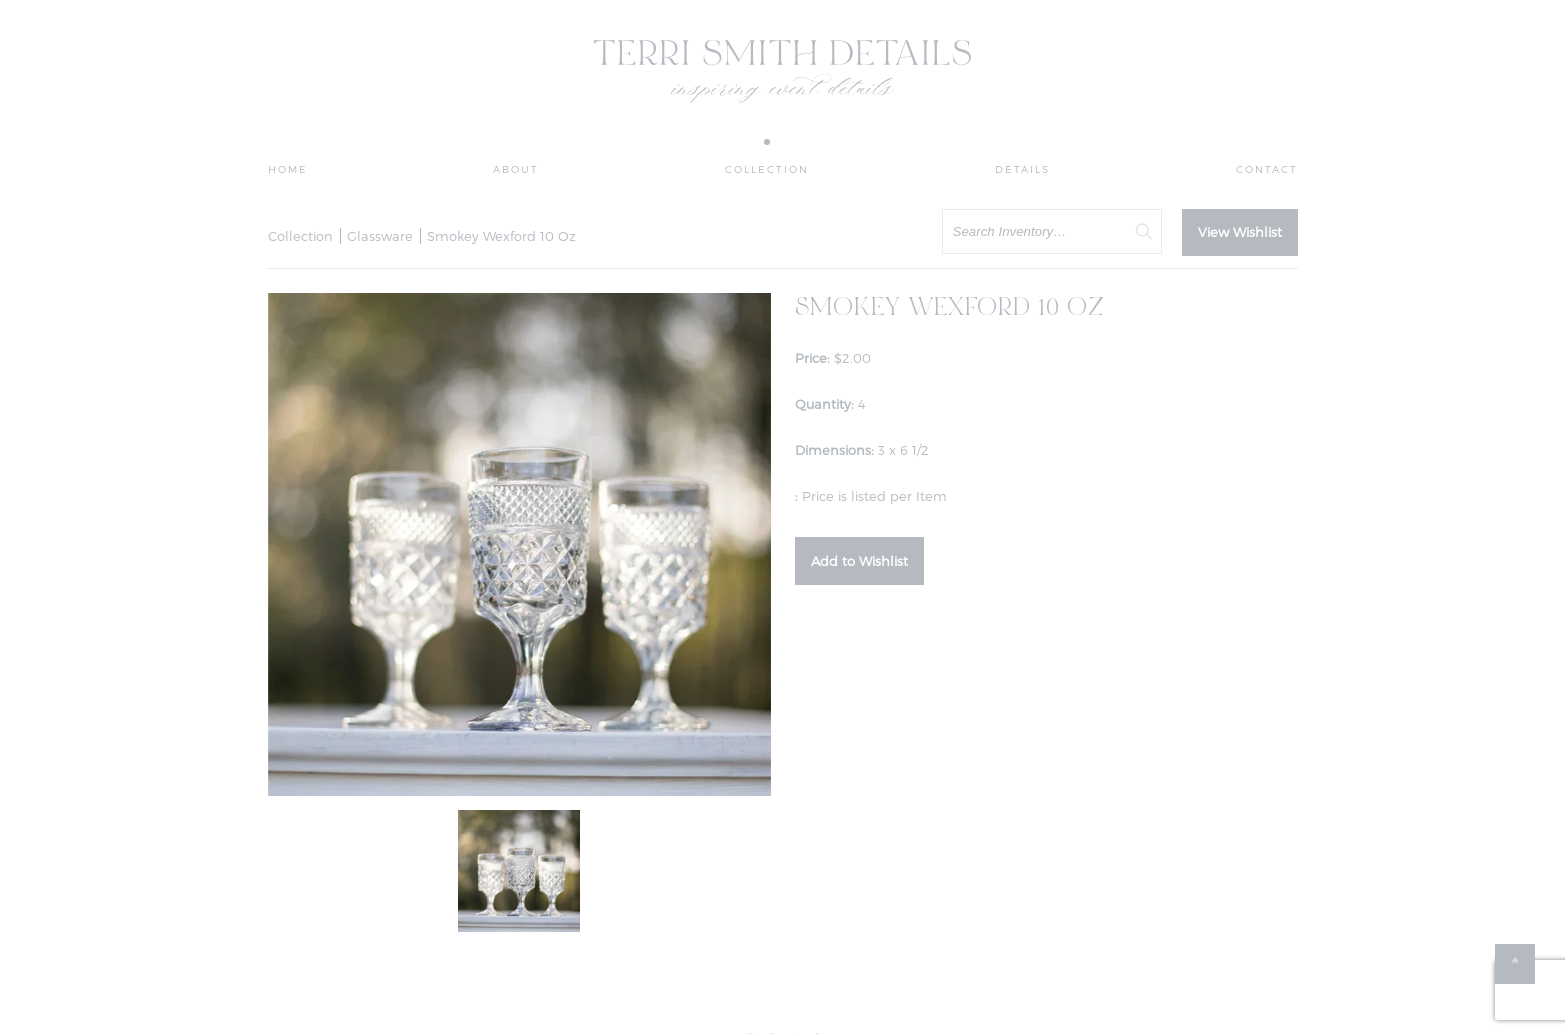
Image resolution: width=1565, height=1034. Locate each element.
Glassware (380, 236)
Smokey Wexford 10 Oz (501, 236)
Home (288, 169)
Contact (1267, 169)
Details (1022, 169)
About (516, 169)
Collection (767, 169)
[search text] (1052, 231)
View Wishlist (1240, 232)
